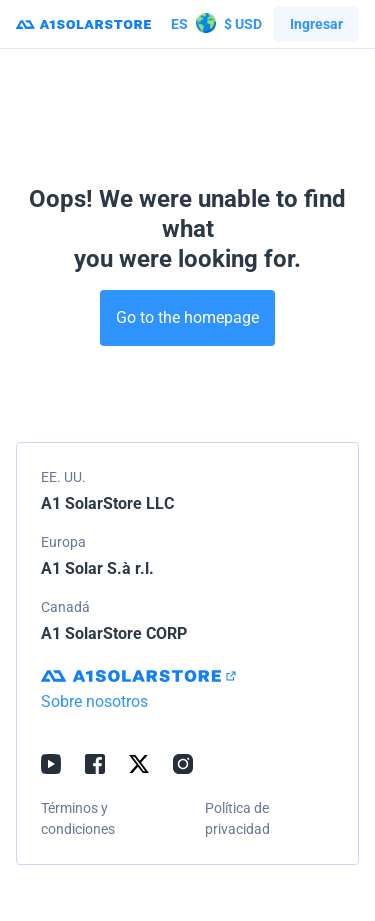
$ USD (216, 24)
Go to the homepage (187, 317)
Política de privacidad (237, 818)
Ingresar (316, 24)
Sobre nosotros (94, 701)
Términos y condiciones (78, 818)
